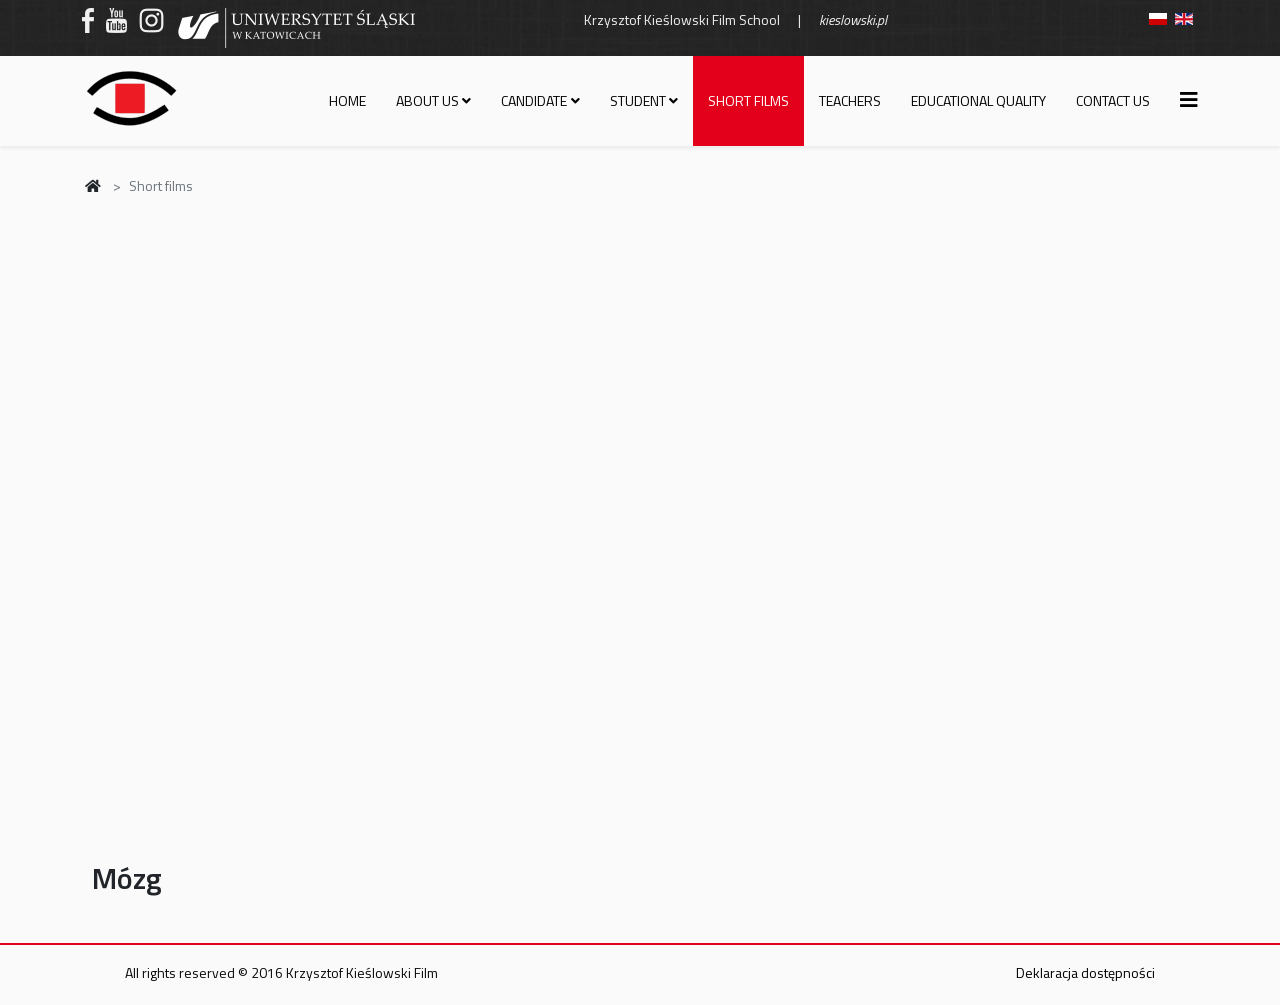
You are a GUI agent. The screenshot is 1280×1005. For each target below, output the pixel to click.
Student (638, 100)
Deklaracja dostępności (1085, 972)
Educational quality (978, 100)
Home (347, 100)
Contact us (1113, 100)
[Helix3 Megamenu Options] (1189, 99)
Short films (748, 100)
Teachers (850, 100)
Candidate (534, 100)
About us (427, 100)
